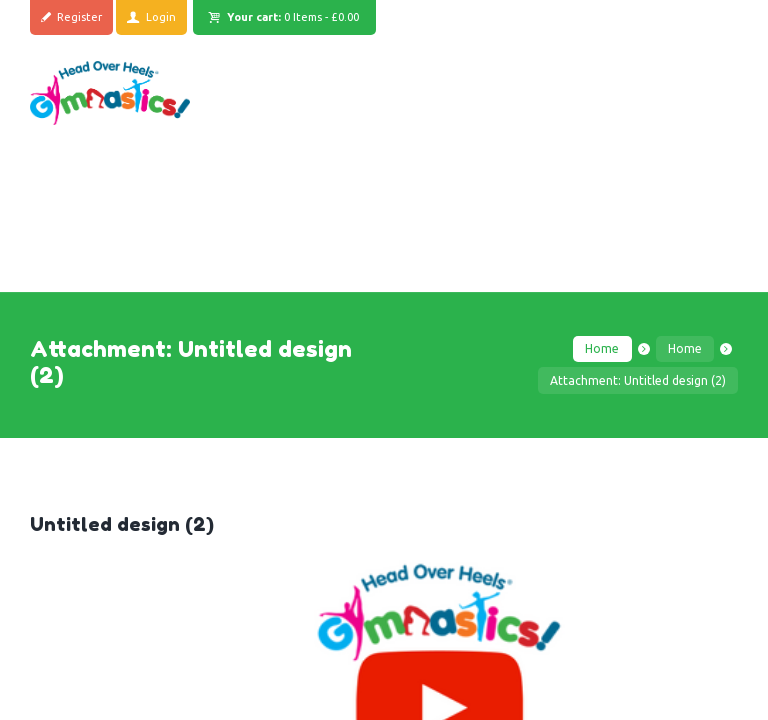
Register (80, 17)
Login (162, 17)
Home (602, 348)
